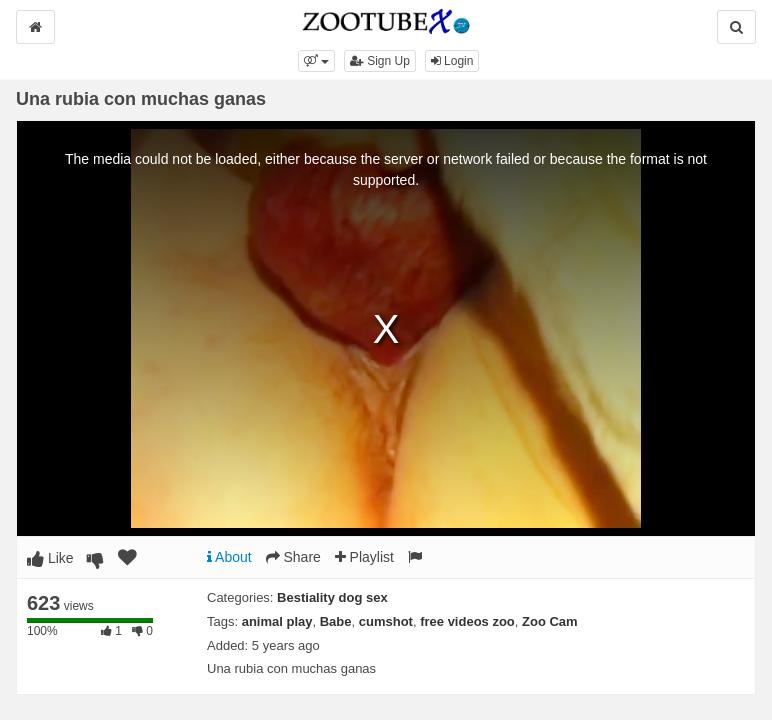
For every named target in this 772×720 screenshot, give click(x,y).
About (229, 557)
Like (50, 558)
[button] (316, 61)
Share (293, 557)
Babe (336, 621)
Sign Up (380, 61)
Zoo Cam (550, 621)
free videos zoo (467, 621)
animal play (277, 621)
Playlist (364, 557)
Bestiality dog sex (332, 597)
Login (452, 61)
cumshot (386, 621)
